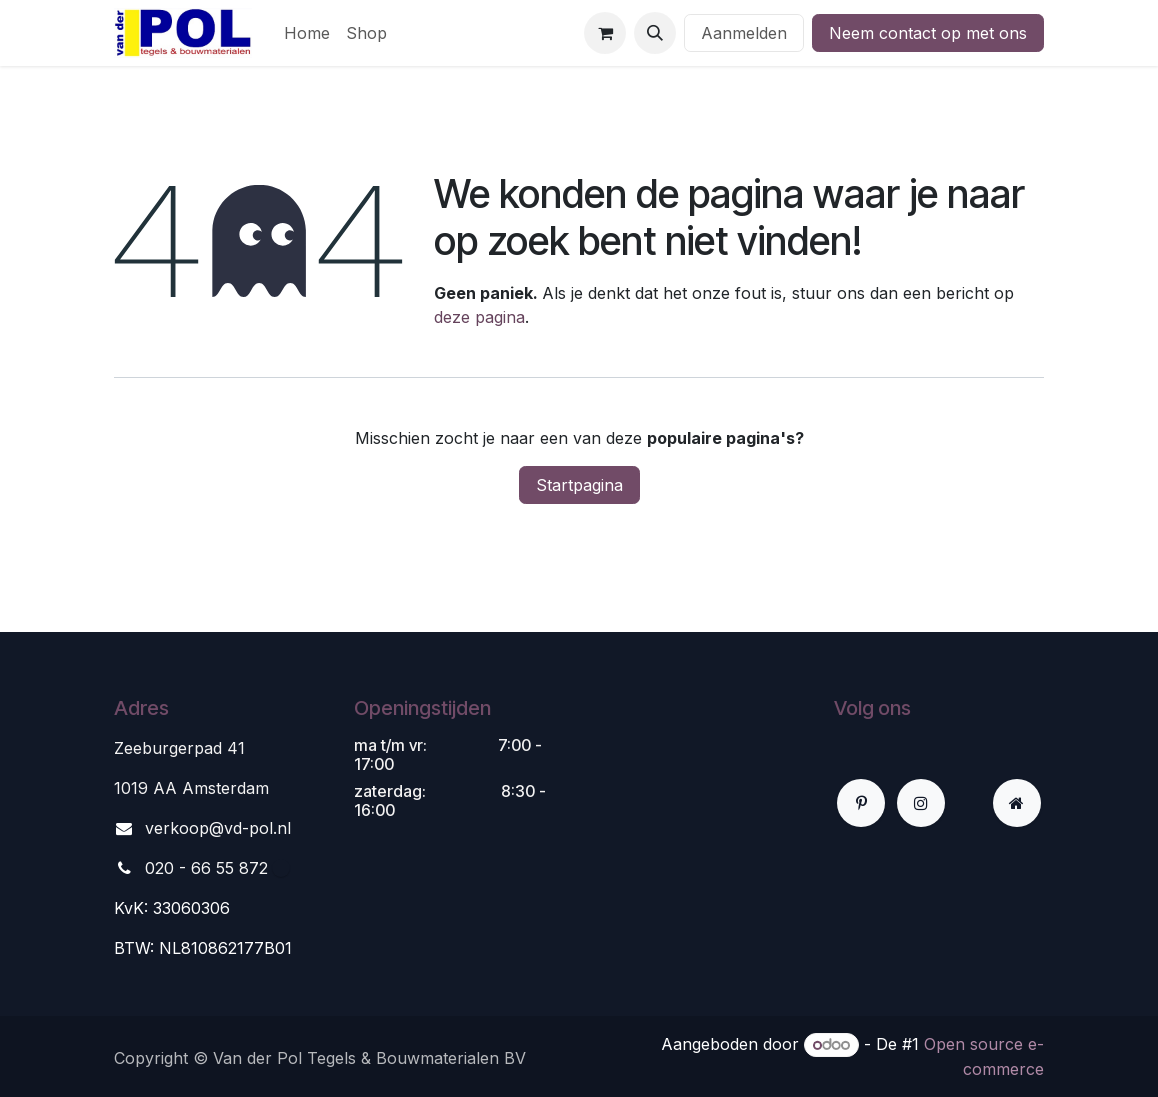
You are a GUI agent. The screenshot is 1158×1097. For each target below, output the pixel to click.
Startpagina (579, 485)
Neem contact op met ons (928, 33)
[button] (655, 33)
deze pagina (479, 317)
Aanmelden (744, 33)
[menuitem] (307, 33)
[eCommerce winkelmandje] (605, 33)
